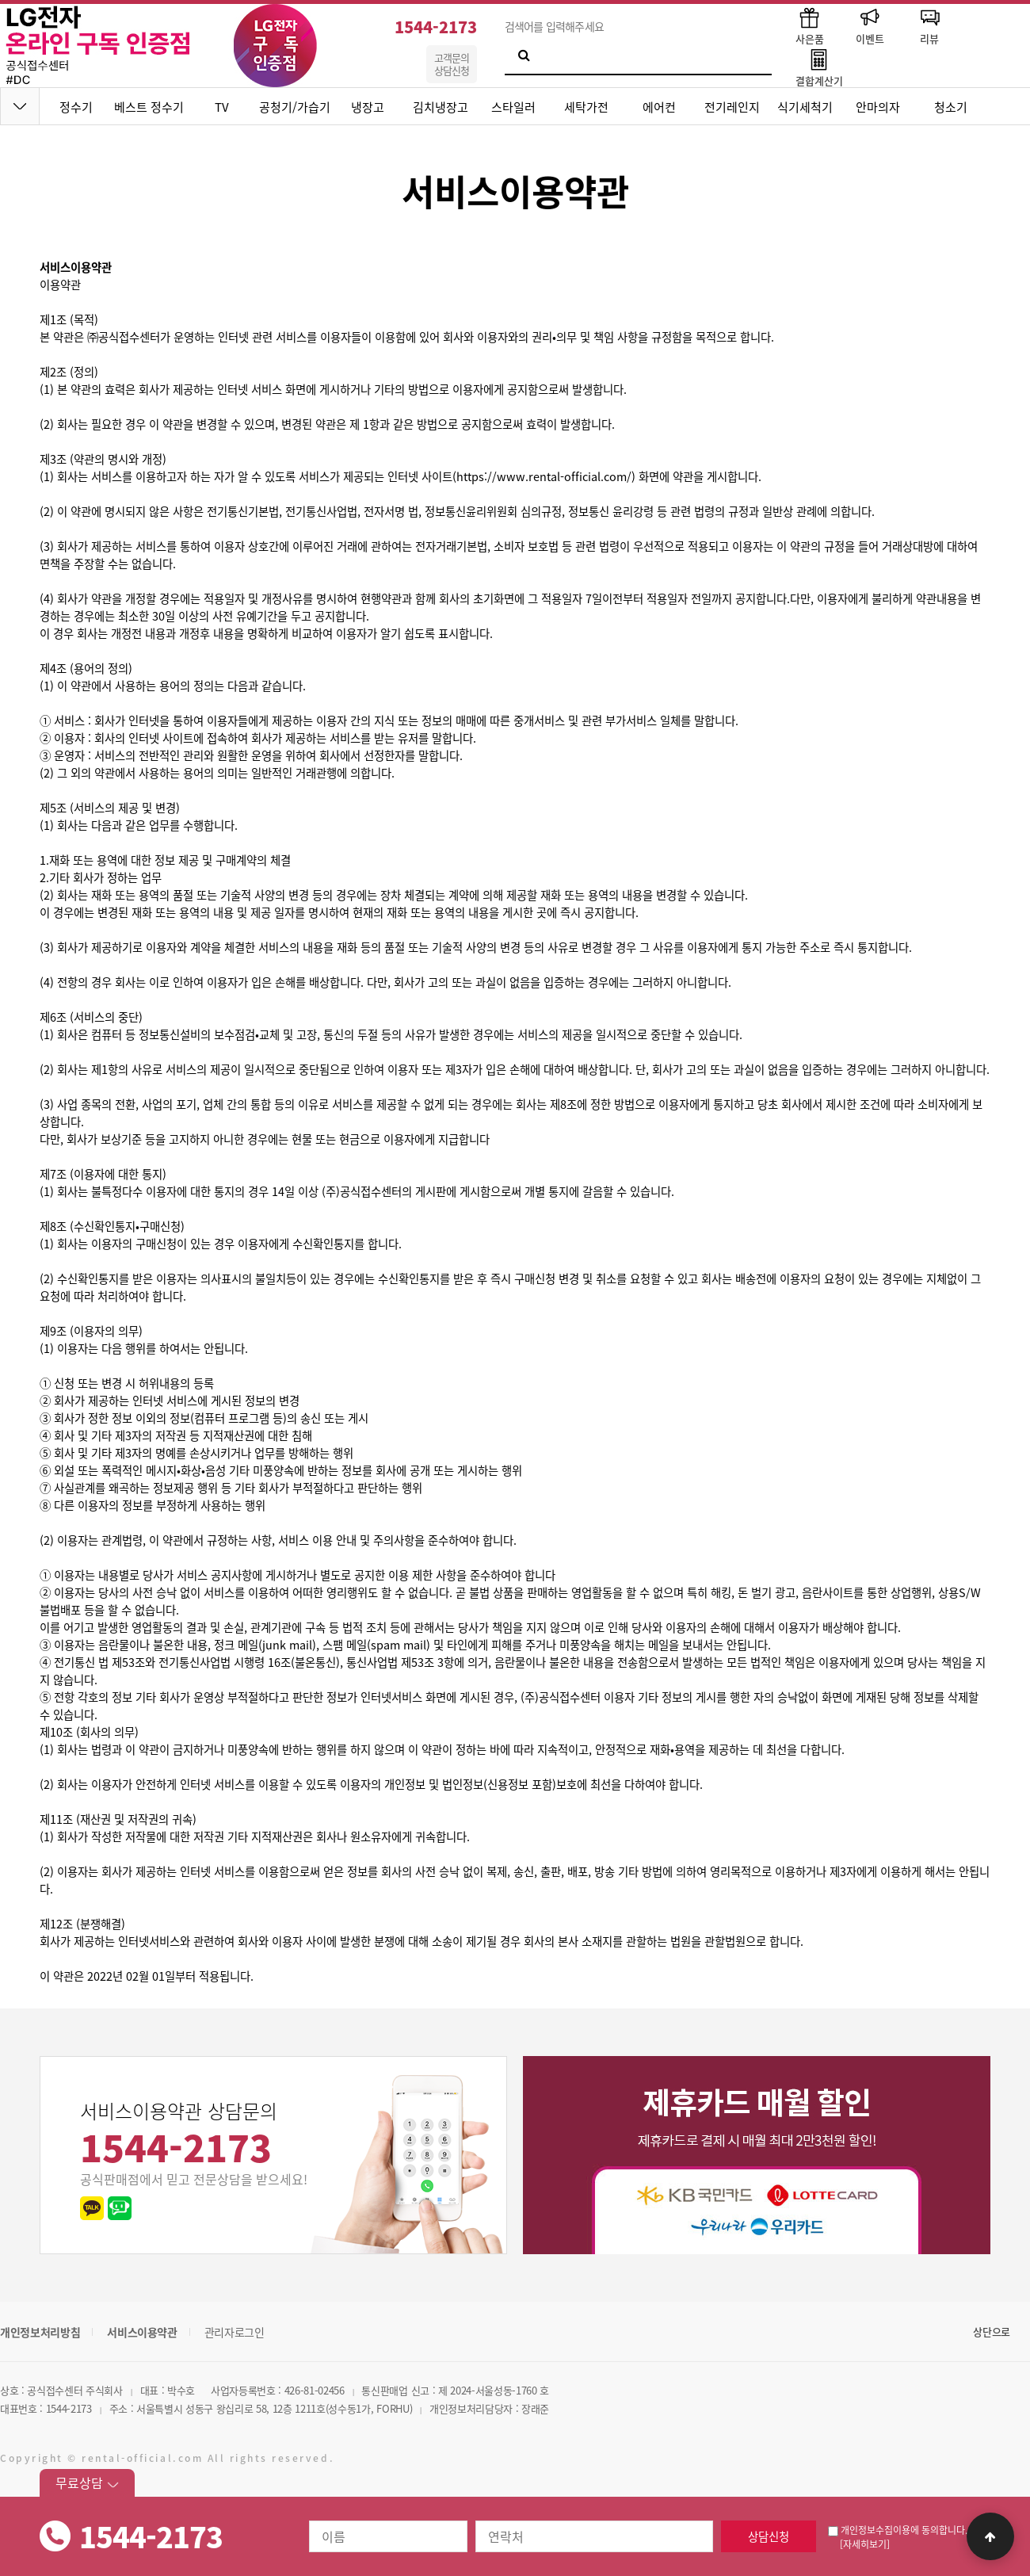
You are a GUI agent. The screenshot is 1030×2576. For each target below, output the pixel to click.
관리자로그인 (234, 2332)
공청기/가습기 (294, 107)
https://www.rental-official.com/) (545, 476)
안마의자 (878, 107)
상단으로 (991, 2331)
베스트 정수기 (149, 107)
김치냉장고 (440, 107)
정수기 (76, 107)
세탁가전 (586, 107)
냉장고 (367, 107)
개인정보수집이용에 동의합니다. (897, 2530)
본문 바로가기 (0, 0)
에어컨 (659, 107)
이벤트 (870, 25)
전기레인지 (732, 107)
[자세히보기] (865, 2544)
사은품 (809, 25)
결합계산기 (819, 67)
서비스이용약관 (142, 2332)
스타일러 (513, 107)
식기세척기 (805, 107)
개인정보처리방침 (40, 2332)
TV (222, 107)
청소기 (950, 107)
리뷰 (929, 25)
